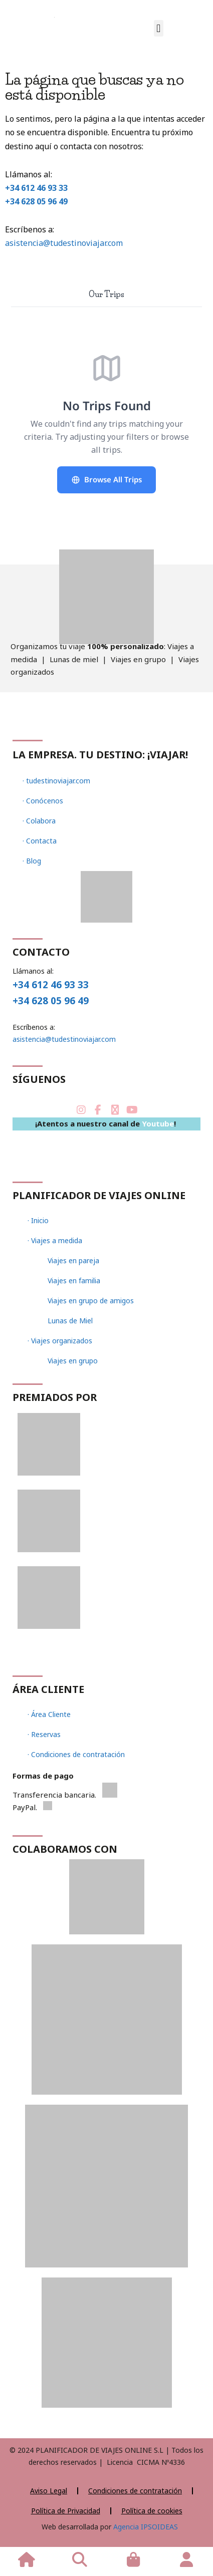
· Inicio (38, 1220)
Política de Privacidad (65, 2510)
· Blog (32, 861)
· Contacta (40, 840)
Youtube (158, 1123)
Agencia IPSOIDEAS (144, 2526)
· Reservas (44, 1734)
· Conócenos (43, 800)
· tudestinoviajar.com (56, 780)
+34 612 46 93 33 (36, 187)
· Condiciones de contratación (76, 1754)
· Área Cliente (49, 1714)
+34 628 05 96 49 (36, 201)
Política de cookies (151, 2510)
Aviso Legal (48, 2490)
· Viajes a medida (55, 1240)
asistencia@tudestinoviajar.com (64, 242)
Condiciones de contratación (135, 2490)
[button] (158, 28)
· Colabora (39, 820)
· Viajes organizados (60, 1340)
